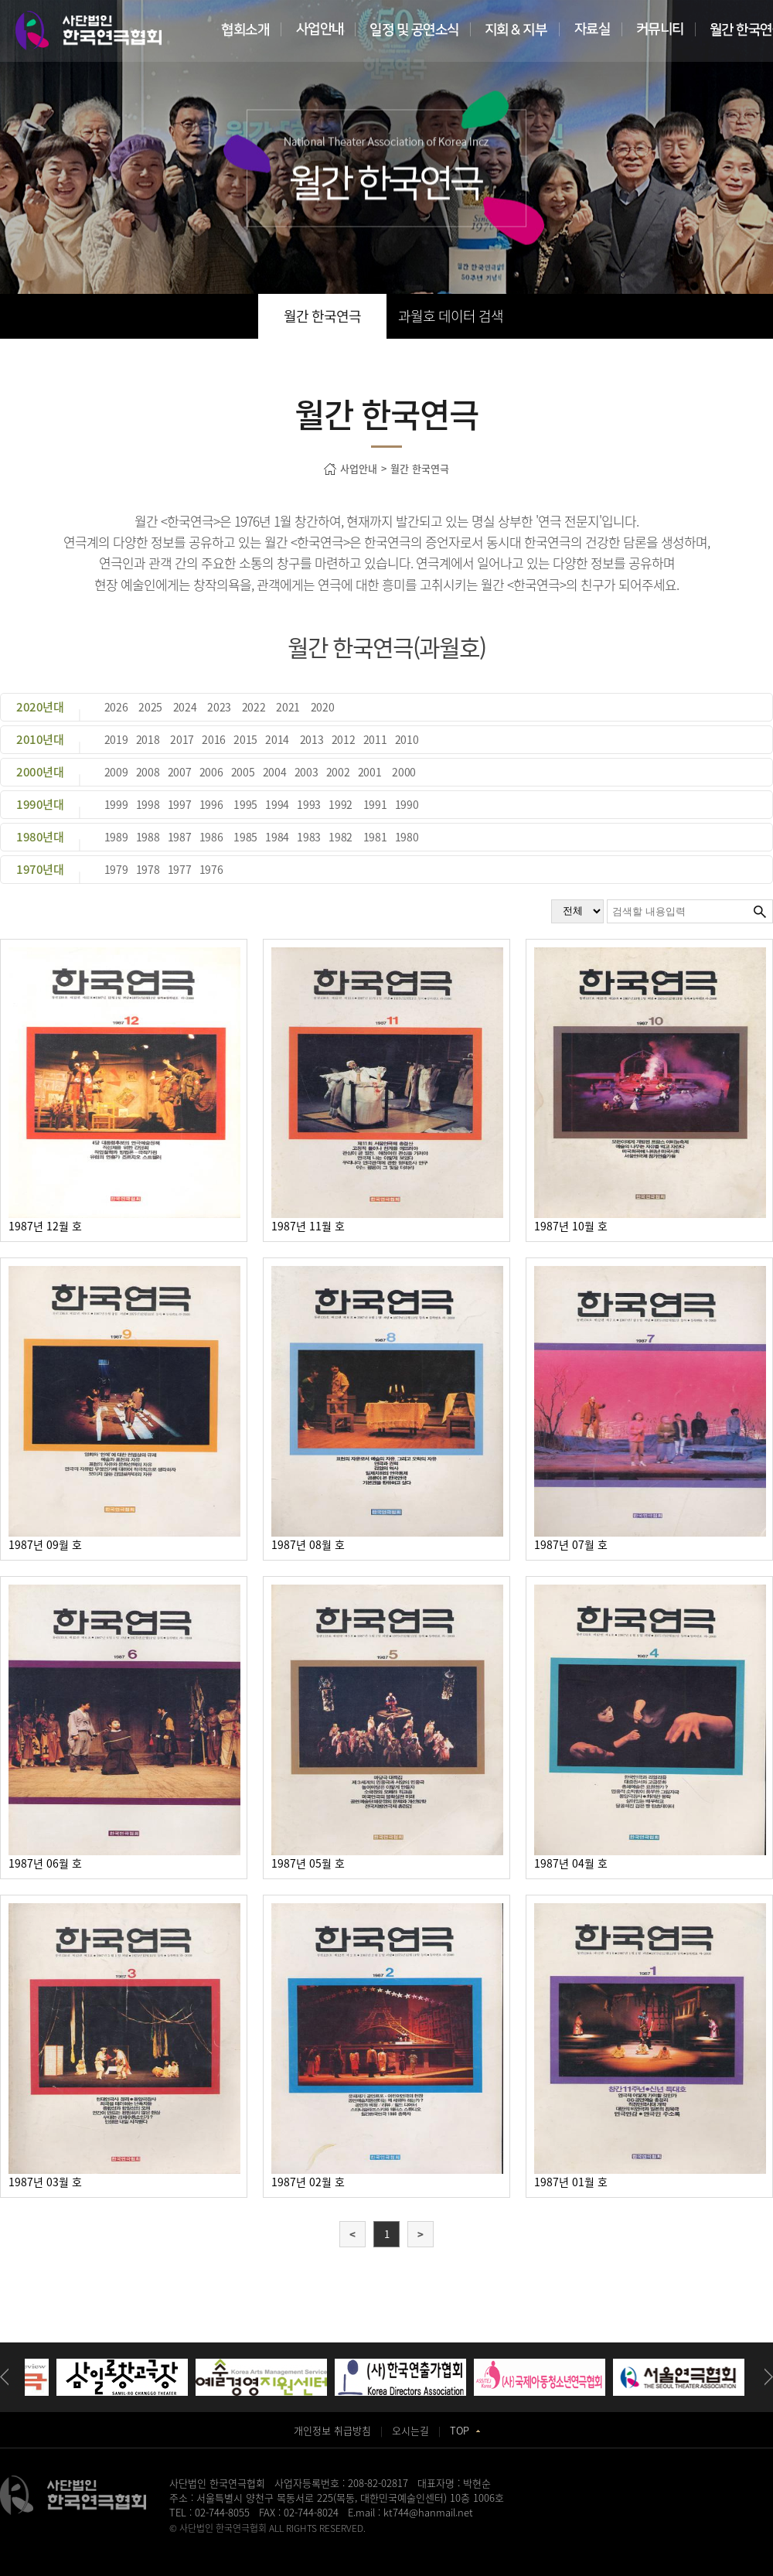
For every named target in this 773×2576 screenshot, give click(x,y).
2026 (116, 706)
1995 (245, 804)
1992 (340, 804)
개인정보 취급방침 (332, 2430)
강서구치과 (440, 2542)
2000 (404, 771)
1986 (211, 836)
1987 (180, 836)
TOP (465, 2430)
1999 (116, 804)
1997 (180, 804)
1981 (375, 836)
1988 (148, 836)
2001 (370, 771)
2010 (407, 739)
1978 (148, 869)
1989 (116, 836)
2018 (148, 739)
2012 (344, 739)
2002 (338, 771)
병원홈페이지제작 (203, 2542)
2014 (277, 739)
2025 (150, 706)
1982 (340, 836)
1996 (211, 804)
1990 (407, 804)
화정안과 (400, 2542)
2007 (180, 771)
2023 (219, 706)
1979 (116, 869)
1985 (245, 836)
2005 (243, 771)
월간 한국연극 (322, 315)
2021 (288, 706)
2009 (116, 771)
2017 (182, 739)
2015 (245, 739)
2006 (211, 771)
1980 (407, 836)
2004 (275, 771)
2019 (116, 739)
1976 (211, 869)
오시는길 (410, 2430)
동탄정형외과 (318, 2542)
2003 (306, 771)
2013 (312, 739)
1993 (309, 804)
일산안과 (363, 2542)
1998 (148, 804)
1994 (277, 804)
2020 (323, 706)
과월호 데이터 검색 (450, 315)
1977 (180, 869)
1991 (375, 804)
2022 (254, 706)
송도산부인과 (265, 2542)
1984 (277, 836)
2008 (148, 771)
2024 (185, 706)
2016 (214, 739)
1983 (309, 836)
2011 (375, 739)
